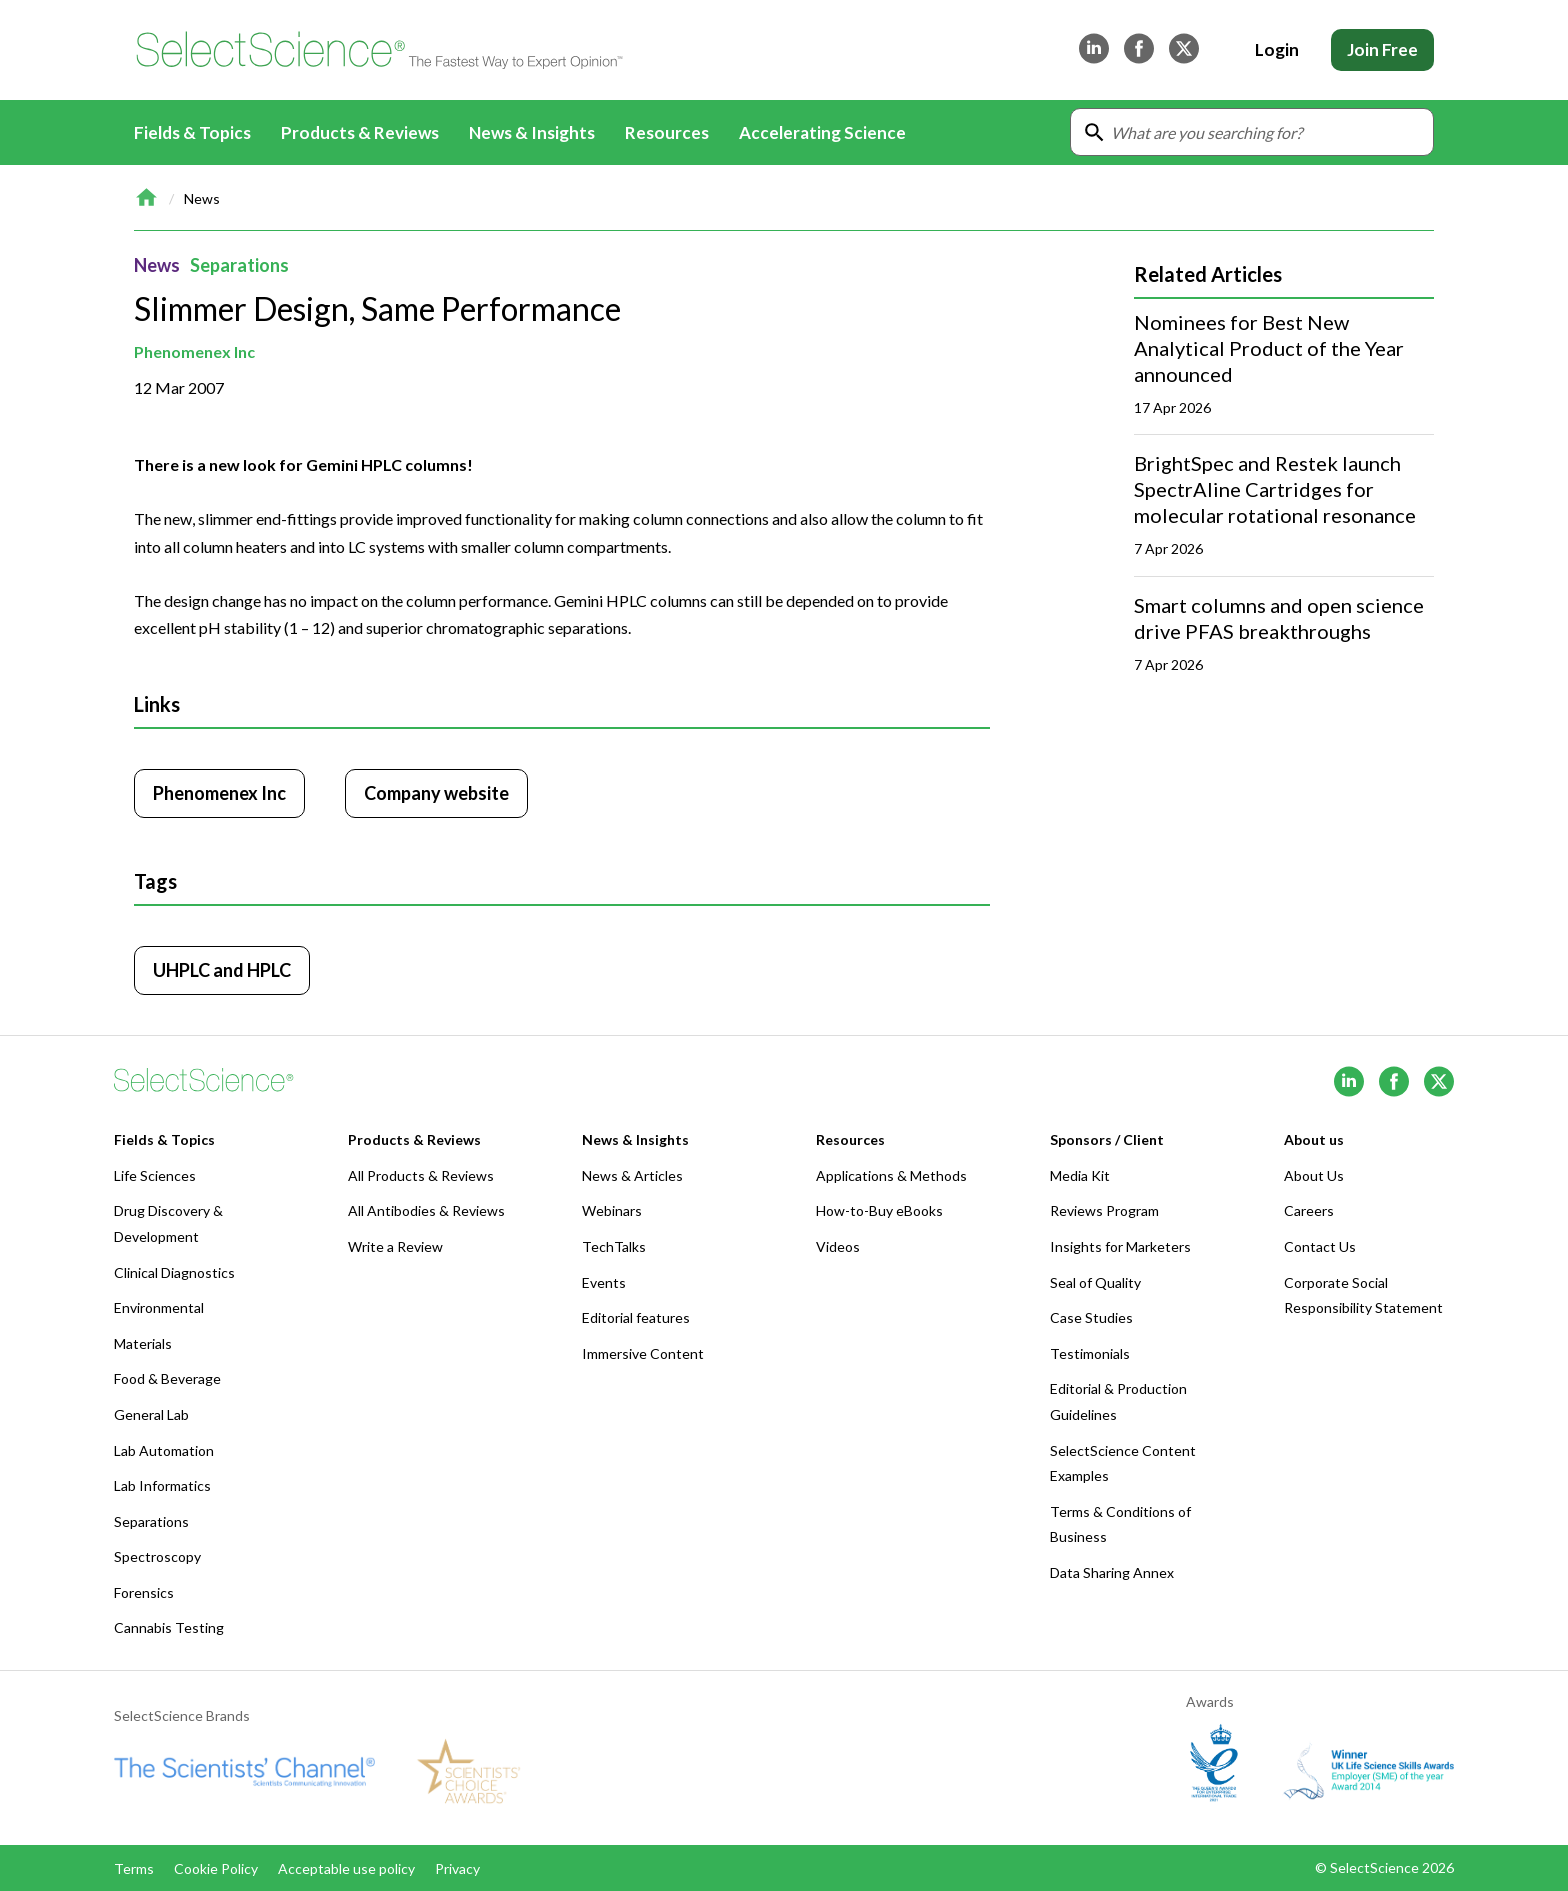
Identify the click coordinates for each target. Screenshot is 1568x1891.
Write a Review (395, 1246)
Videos (838, 1246)
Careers (1309, 1210)
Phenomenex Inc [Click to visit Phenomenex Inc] (219, 793)
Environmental (159, 1307)
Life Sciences (155, 1175)
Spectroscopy (157, 1556)
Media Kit (1080, 1175)
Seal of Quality (1095, 1282)
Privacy (457, 1868)
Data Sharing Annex (1112, 1572)
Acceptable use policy (346, 1868)
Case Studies (1091, 1317)
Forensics (144, 1592)
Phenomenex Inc (194, 351)
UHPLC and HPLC (222, 970)
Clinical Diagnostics (174, 1272)
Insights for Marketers (1120, 1246)
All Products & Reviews (421, 1175)
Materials (143, 1343)
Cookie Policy (216, 1868)
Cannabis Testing (169, 1627)
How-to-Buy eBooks (879, 1210)
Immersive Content (643, 1353)
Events (604, 1282)
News (202, 198)
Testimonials (1090, 1353)
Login (1277, 49)
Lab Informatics (162, 1485)
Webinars (612, 1210)
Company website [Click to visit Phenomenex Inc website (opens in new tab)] (436, 793)
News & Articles (632, 1175)
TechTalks (614, 1246)
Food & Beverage (167, 1378)
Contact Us (1320, 1246)
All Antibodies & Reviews (426, 1210)
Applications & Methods (891, 1175)
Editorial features (636, 1317)
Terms (134, 1868)
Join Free (1382, 49)
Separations (239, 265)
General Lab (151, 1414)
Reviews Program (1104, 1210)
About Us (1314, 1175)
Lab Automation (164, 1450)
